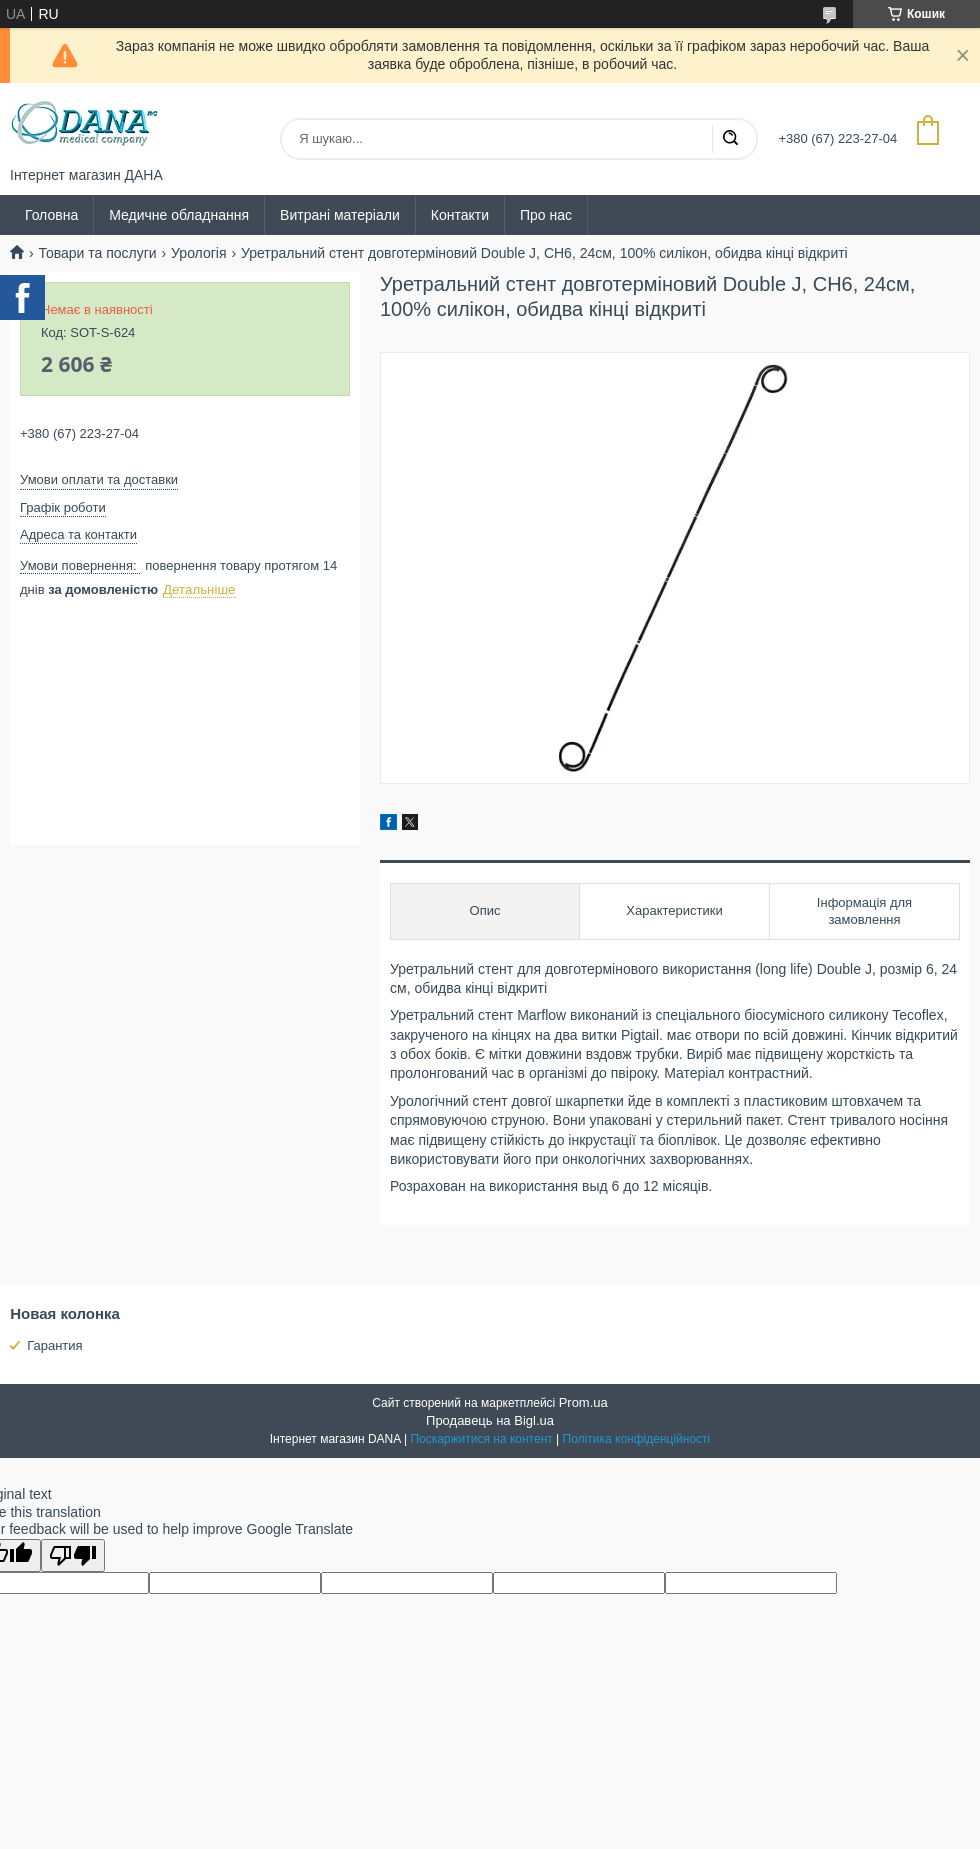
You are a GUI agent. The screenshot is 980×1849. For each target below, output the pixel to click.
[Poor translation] (73, 1555)
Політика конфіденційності (637, 1439)
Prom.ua (583, 1402)
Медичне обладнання (179, 215)
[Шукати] (730, 139)
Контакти (460, 215)
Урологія (198, 253)
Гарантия (54, 1345)
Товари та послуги (97, 253)
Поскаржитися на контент (481, 1439)
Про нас (546, 215)
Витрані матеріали (340, 215)
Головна (51, 215)
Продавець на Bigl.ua (490, 1420)
